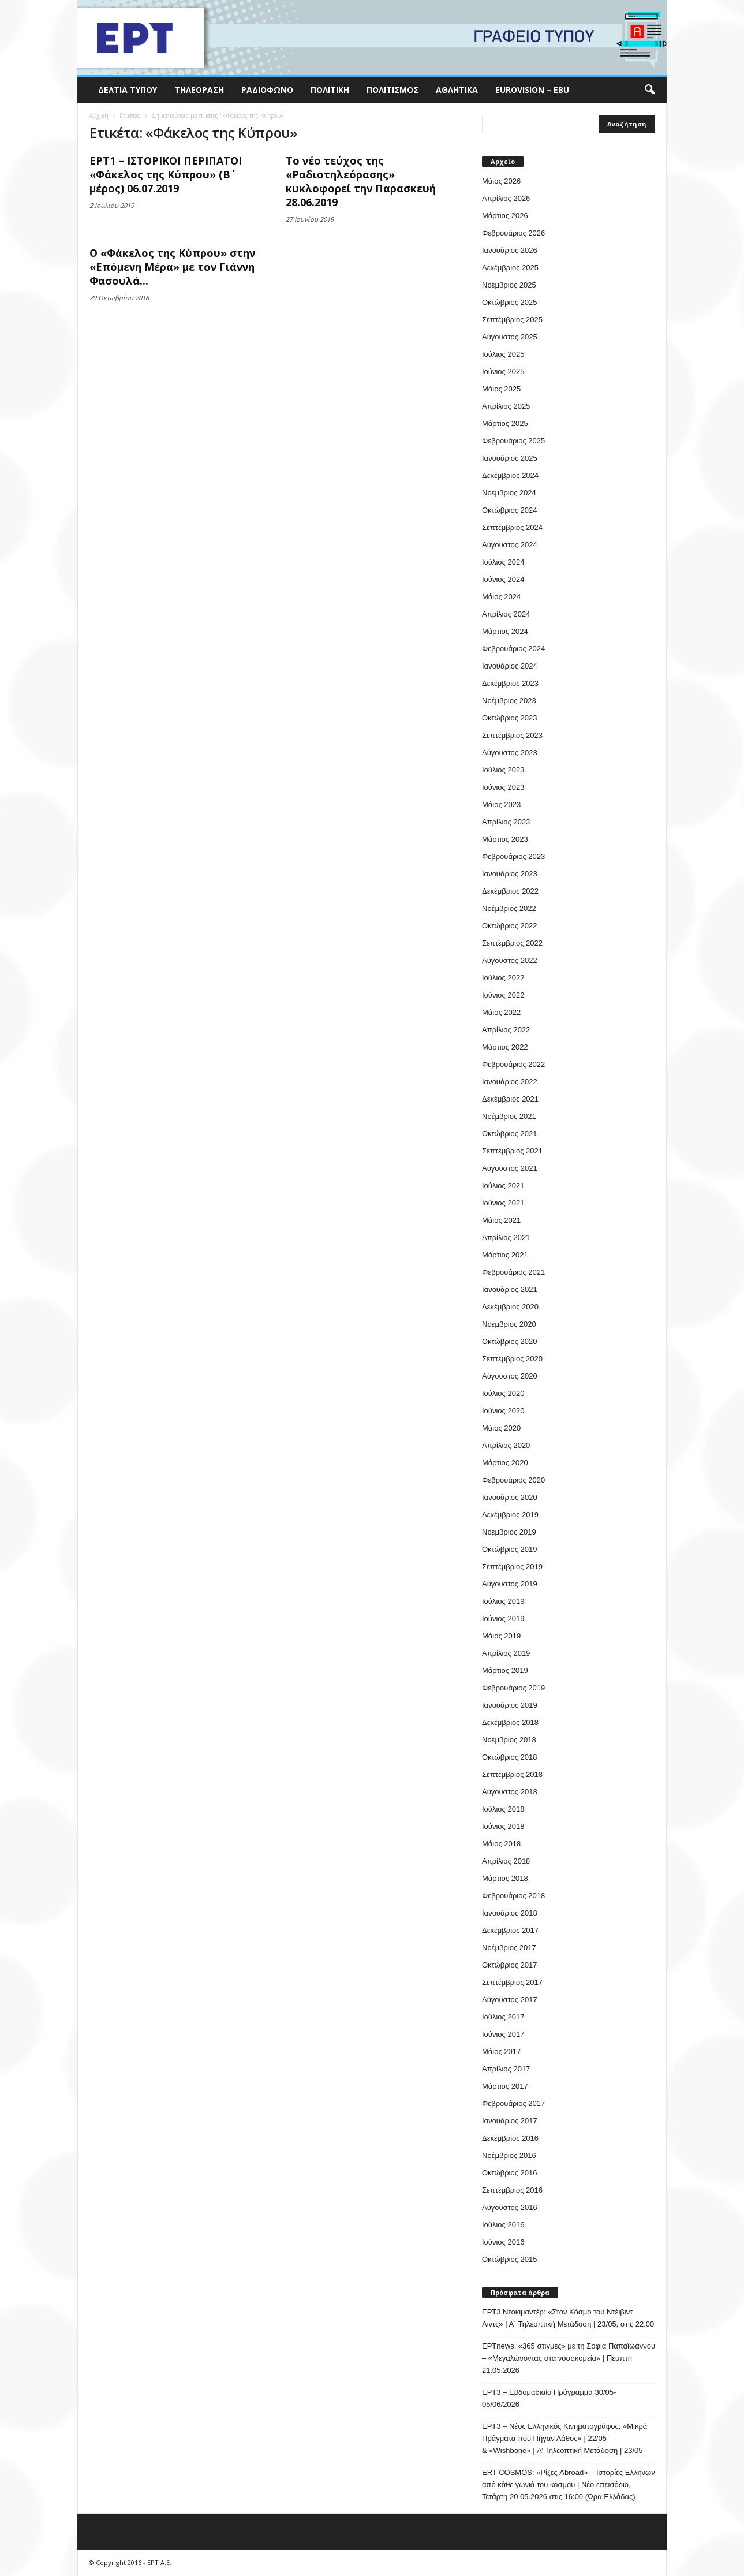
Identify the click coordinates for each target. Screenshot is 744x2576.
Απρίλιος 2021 (506, 1237)
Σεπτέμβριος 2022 (512, 943)
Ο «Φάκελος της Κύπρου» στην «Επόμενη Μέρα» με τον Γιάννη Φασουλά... (172, 267)
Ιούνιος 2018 (503, 1826)
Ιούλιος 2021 (503, 1185)
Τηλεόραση (199, 89)
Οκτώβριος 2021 (509, 1133)
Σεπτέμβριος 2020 (512, 1358)
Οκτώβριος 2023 (509, 718)
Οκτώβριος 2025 (509, 302)
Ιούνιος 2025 (503, 371)
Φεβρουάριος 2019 (513, 1687)
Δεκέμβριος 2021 (510, 1099)
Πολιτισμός (392, 89)
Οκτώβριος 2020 (509, 1341)
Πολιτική (330, 89)
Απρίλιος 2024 (506, 614)
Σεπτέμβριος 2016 (512, 2190)
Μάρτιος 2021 (505, 1254)
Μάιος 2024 (501, 596)
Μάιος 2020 (501, 1428)
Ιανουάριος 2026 (509, 250)
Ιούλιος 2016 (503, 2224)
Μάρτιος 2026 (505, 215)
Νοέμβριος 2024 (509, 492)
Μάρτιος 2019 (505, 1670)
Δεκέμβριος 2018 (510, 1722)
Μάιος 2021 (501, 1220)
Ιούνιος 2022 (503, 995)
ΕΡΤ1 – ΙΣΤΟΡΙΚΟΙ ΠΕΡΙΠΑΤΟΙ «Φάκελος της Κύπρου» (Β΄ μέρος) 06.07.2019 (165, 174)
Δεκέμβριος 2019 (510, 1514)
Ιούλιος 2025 (503, 354)
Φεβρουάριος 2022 (513, 1064)
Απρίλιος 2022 (506, 1029)
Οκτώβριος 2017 (509, 1965)
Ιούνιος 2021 (503, 1203)
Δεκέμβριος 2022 (510, 891)
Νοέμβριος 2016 (509, 2155)
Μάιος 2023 (501, 804)
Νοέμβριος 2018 (509, 1739)
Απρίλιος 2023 (506, 821)
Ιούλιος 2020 (503, 1393)
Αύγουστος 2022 (509, 960)
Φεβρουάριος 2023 (513, 856)
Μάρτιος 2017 (505, 2086)
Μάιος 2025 (501, 388)
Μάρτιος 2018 (505, 1878)
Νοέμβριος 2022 (509, 908)
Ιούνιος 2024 (503, 579)
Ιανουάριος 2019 (509, 1705)
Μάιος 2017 (501, 2051)
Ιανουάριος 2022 (509, 1081)
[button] (649, 90)
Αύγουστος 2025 (509, 337)
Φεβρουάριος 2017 (513, 2103)
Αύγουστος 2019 (509, 1584)
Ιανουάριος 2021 (509, 1289)
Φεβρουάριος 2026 (513, 233)
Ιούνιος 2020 (503, 1410)
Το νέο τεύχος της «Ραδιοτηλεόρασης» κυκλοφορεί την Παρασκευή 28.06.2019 (361, 181)
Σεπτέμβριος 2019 (512, 1566)
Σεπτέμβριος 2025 (512, 319)
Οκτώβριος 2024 (509, 510)
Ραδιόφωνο (267, 89)
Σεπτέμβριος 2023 (512, 735)
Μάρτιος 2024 (505, 631)
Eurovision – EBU (532, 89)
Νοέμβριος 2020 (509, 1324)
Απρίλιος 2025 (506, 406)
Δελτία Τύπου (127, 89)
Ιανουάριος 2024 (509, 666)
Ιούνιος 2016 (503, 2242)
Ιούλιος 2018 (503, 1809)
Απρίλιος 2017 (506, 2068)
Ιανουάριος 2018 (509, 1913)
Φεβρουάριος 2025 (513, 440)
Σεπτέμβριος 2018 (512, 1774)
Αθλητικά (457, 89)
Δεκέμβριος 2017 (510, 1930)
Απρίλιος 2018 (506, 1861)
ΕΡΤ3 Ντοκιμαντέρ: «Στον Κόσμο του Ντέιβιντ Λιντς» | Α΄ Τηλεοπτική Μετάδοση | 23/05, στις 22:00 (568, 2318)
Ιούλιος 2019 (503, 1601)
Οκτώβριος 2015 (509, 2259)
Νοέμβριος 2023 (509, 700)
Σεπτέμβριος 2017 (512, 1982)
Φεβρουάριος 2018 (513, 1895)
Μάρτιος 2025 (505, 423)
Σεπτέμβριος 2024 (512, 527)
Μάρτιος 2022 (505, 1047)
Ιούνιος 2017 (503, 2034)
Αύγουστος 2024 (509, 544)
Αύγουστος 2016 (509, 2207)
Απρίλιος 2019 (506, 1653)
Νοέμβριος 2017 (509, 1947)
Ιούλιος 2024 (503, 562)
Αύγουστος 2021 (509, 1168)
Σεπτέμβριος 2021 (512, 1151)
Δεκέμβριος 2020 (510, 1306)
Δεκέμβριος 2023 (510, 683)
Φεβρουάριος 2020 (513, 1480)
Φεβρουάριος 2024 (513, 648)
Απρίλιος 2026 (506, 198)
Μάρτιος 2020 (505, 1462)
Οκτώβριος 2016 (509, 2172)
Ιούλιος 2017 (503, 2017)
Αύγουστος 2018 (509, 1791)
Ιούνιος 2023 (503, 787)
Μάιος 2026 (501, 181)
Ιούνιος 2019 (503, 1618)
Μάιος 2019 (501, 1636)
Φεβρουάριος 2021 (513, 1272)
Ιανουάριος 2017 (509, 2120)
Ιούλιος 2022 (503, 977)
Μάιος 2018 (501, 1843)
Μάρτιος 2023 (505, 839)
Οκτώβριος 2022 (509, 925)
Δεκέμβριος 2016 (510, 2138)
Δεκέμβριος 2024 (510, 475)
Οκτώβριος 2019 (509, 1549)
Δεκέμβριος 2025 (510, 267)
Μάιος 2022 (501, 1012)
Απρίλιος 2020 (506, 1445)
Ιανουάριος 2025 (509, 458)
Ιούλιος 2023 (503, 770)
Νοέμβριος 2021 (509, 1116)
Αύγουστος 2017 (509, 1999)
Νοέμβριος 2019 (509, 1532)
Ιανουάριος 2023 (509, 873)
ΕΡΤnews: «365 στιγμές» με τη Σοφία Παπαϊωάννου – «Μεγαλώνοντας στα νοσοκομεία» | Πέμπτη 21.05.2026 (568, 2358)
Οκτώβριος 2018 (509, 1757)
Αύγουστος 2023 (509, 752)
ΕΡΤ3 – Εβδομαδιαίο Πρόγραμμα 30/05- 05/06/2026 (549, 2398)
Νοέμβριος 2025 (509, 285)
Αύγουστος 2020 (509, 1376)
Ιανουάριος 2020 (509, 1497)
